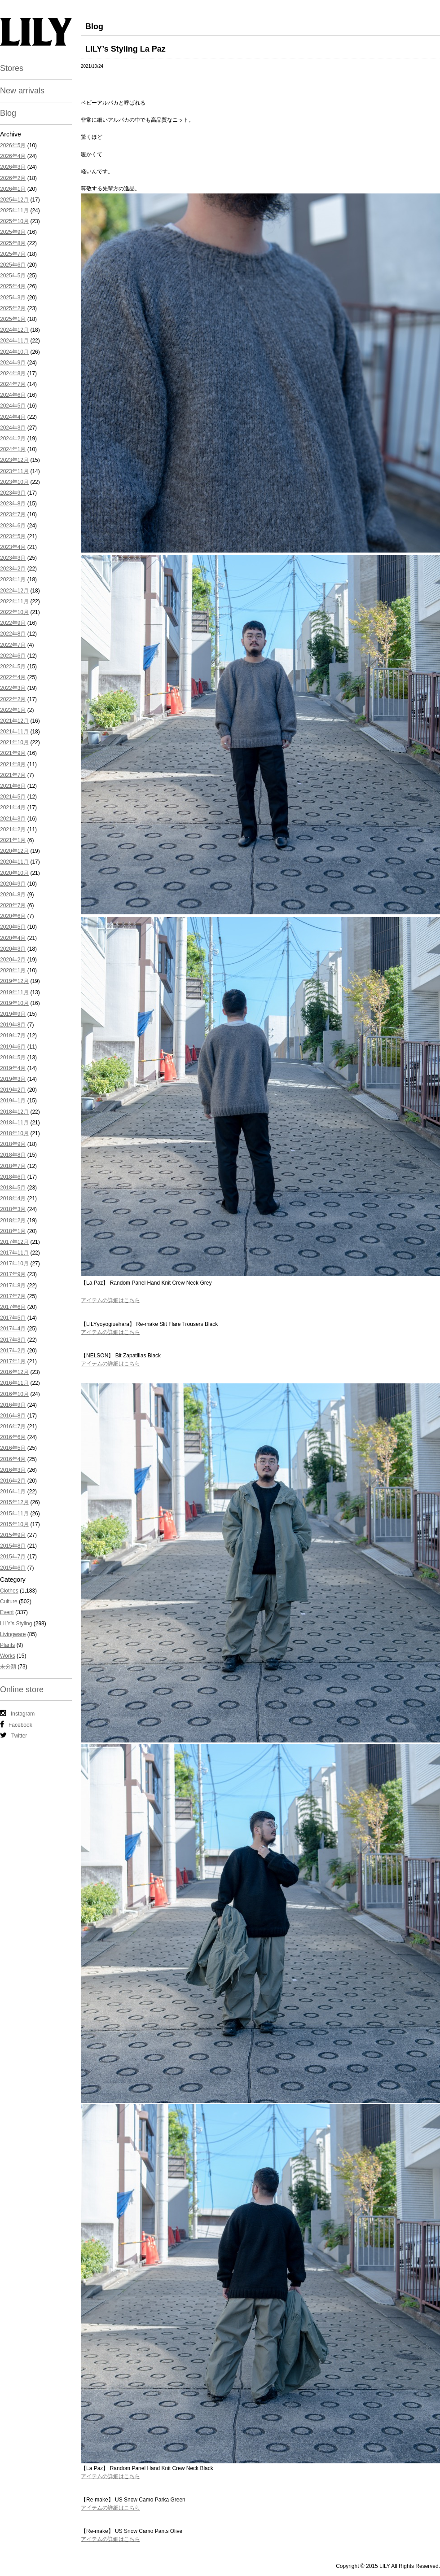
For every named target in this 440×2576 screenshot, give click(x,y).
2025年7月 (13, 254)
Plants (7, 1645)
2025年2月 (13, 308)
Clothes (9, 1591)
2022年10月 (14, 612)
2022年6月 (13, 656)
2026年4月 (13, 156)
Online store (22, 1689)
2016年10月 (14, 1394)
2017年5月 (13, 1318)
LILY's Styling (16, 1623)
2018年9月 (13, 1144)
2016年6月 (13, 1437)
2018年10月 (14, 1133)
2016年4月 (13, 1459)
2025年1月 (13, 319)
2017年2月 (13, 1350)
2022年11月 (14, 601)
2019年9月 (13, 1014)
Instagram (17, 1713)
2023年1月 (13, 579)
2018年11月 (14, 1122)
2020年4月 (13, 938)
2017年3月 (13, 1340)
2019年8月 (13, 1025)
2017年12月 (14, 1242)
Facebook (16, 1724)
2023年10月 (14, 482)
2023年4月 (13, 547)
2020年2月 (13, 960)
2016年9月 (13, 1405)
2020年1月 (13, 970)
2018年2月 (13, 1220)
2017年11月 (14, 1253)
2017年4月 (13, 1328)
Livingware (13, 1634)
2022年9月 (13, 623)
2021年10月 (14, 742)
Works (7, 1656)
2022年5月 (13, 666)
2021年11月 (14, 731)
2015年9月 (13, 1535)
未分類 (8, 1666)
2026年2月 (13, 178)
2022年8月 (13, 634)
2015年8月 (13, 1546)
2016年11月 (14, 1383)
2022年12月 (14, 591)
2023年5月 (13, 536)
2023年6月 (13, 525)
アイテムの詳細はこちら (110, 1300)
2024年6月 (13, 395)
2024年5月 (13, 406)
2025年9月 (13, 232)
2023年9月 (13, 493)
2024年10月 (14, 352)
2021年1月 (13, 840)
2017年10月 (14, 1263)
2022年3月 (13, 688)
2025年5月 (13, 275)
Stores (11, 68)
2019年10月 (14, 1003)
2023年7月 (13, 514)
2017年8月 (13, 1285)
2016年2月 (13, 1481)
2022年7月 (13, 645)
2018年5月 (13, 1188)
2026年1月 (13, 189)
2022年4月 (13, 677)
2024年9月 (13, 363)
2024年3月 (13, 428)
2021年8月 (13, 764)
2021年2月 (13, 829)
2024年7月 (13, 384)
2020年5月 (13, 927)
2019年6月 (13, 1047)
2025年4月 (13, 286)
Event (7, 1612)
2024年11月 (14, 341)
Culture (9, 1601)
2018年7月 (13, 1166)
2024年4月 (13, 417)
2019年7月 (13, 1035)
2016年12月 (14, 1372)
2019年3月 (13, 1079)
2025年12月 (14, 200)
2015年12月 (14, 1502)
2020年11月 (14, 862)
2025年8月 (13, 243)
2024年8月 (13, 373)
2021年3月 (13, 819)
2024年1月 (13, 449)
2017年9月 (13, 1274)
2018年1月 (13, 1231)
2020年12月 (14, 851)
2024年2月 (13, 438)
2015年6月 (13, 1568)
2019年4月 (13, 1068)
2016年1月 (13, 1491)
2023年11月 (14, 471)
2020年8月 (13, 894)
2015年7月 (13, 1556)
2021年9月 (13, 753)
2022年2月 (13, 699)
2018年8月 (13, 1155)
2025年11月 (14, 210)
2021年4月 (13, 807)
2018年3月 (13, 1209)
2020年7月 (13, 905)
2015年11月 (14, 1513)
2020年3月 (13, 949)
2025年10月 (14, 221)
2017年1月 (13, 1361)
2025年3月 (13, 297)
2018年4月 (13, 1198)
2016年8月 (13, 1416)
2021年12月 (14, 721)
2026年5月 (13, 145)
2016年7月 (13, 1426)
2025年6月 (13, 265)
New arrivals (22, 90)
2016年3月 (13, 1470)
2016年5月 (13, 1448)
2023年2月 (13, 569)
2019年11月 (14, 992)
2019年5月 (13, 1057)
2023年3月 (13, 558)
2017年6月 (13, 1307)
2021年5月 (13, 797)
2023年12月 (14, 460)
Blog (8, 113)
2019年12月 (14, 981)
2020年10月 (14, 873)
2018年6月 (13, 1177)
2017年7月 (13, 1296)
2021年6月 (13, 786)
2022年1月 (13, 710)
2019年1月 (13, 1100)
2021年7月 (13, 775)
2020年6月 (13, 916)
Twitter (13, 1735)
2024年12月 (14, 330)
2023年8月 (13, 503)
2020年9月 (13, 884)
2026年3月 (13, 167)
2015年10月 (14, 1524)
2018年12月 (14, 1112)
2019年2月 (13, 1090)
